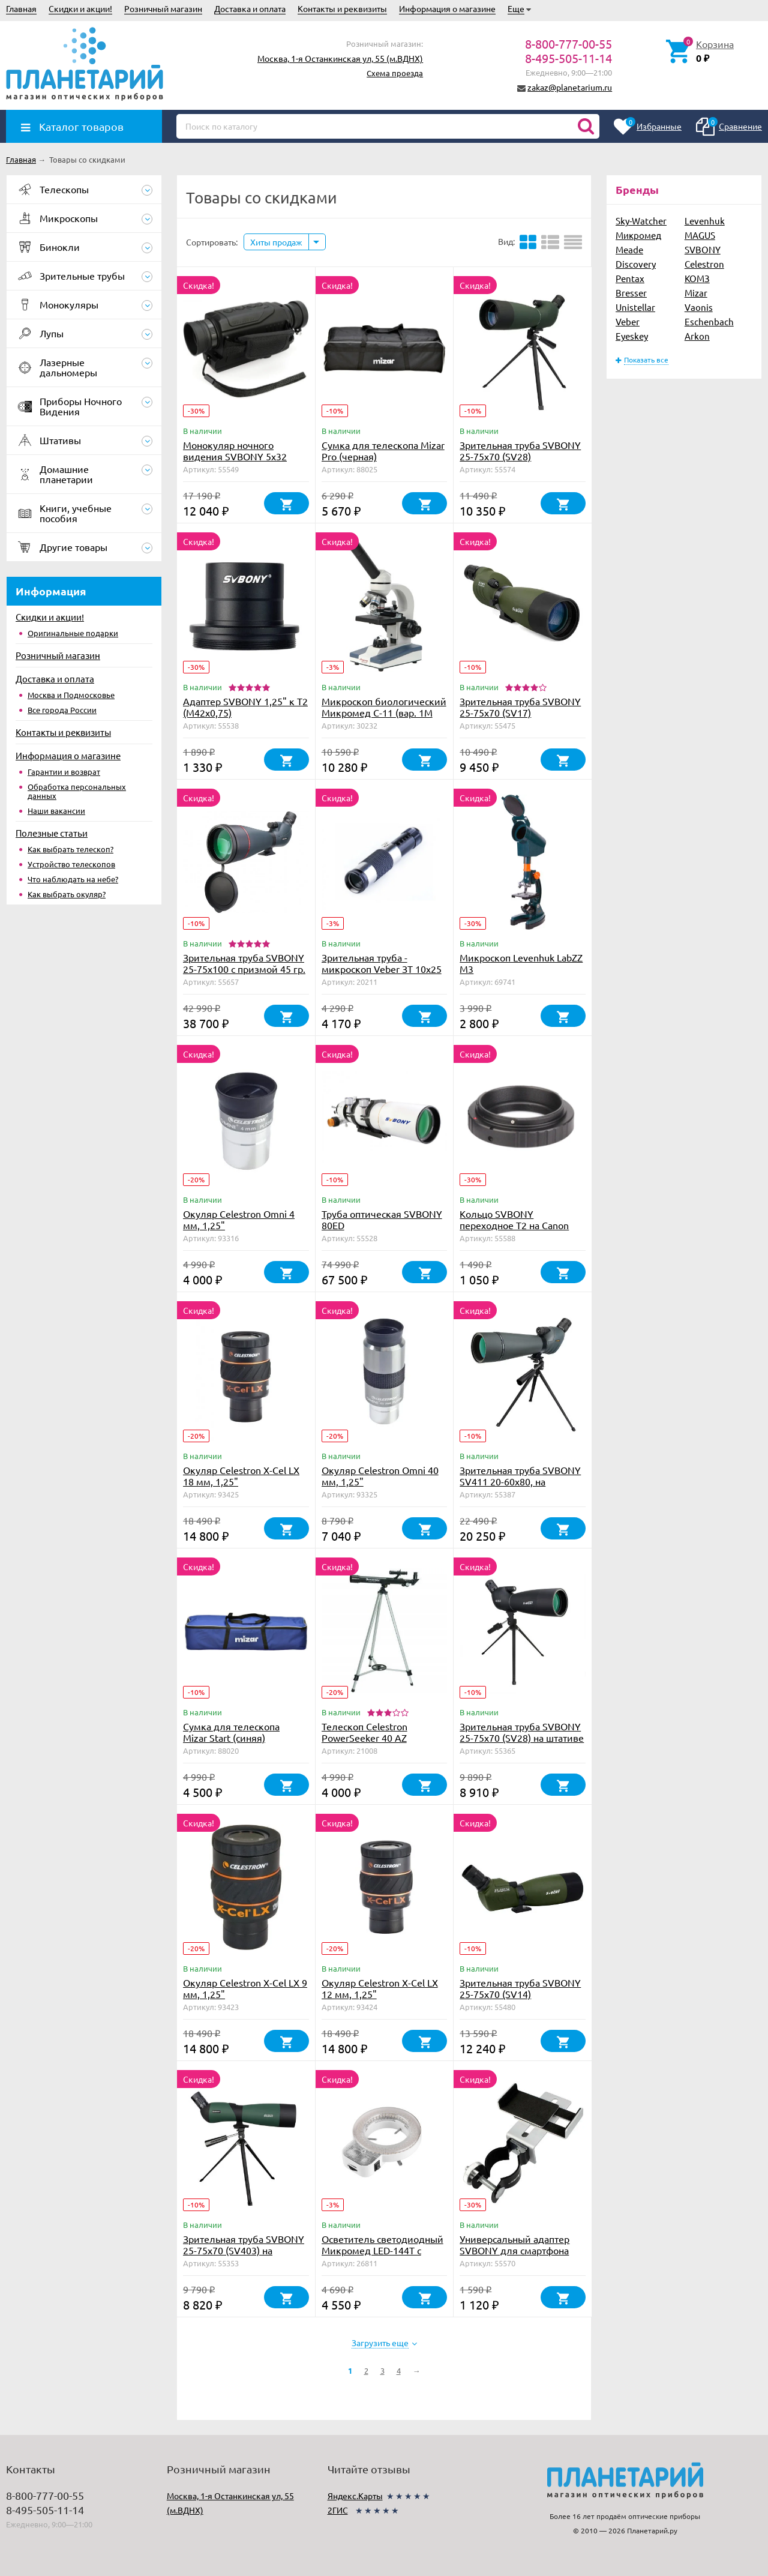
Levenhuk (705, 220)
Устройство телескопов (71, 864)
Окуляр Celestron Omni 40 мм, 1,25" (380, 1475)
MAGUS (700, 235)
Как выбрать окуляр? (67, 894)
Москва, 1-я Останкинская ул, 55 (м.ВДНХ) (340, 58)
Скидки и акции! (80, 8)
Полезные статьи (52, 832)
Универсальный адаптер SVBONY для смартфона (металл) (514, 2250)
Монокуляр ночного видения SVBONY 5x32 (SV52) (235, 456)
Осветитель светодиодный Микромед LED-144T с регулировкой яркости (382, 2250)
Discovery (636, 263)
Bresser (631, 292)
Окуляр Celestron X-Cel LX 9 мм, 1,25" (245, 1988)
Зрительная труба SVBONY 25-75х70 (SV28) (520, 450)
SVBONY (703, 249)
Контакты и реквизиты (342, 8)
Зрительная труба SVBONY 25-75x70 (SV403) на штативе (243, 2250)
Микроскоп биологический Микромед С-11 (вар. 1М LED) (384, 712)
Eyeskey (632, 336)
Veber (628, 321)
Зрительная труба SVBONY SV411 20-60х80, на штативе (520, 1481)
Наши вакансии (56, 810)
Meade (629, 249)
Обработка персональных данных (77, 791)
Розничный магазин (163, 8)
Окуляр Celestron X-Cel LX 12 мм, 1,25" (380, 1988)
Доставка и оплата (250, 8)
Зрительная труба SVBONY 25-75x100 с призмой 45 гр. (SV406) (244, 968)
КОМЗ (697, 278)
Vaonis (699, 307)
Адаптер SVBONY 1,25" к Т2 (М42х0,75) (245, 706)
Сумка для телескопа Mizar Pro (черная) (383, 450)
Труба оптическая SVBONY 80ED (382, 1219)
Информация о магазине (447, 8)
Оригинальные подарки (73, 633)
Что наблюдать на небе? (73, 879)
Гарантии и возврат (64, 771)
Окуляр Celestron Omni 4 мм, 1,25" (239, 1219)
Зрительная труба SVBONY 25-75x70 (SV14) (520, 1988)
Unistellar (635, 307)
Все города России (62, 710)
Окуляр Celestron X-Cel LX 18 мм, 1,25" (241, 1475)
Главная (21, 8)
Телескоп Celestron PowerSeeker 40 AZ (364, 1732)
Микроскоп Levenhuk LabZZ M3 (521, 963)
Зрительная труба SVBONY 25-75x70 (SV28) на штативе (522, 1732)
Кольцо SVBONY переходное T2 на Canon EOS (514, 1225)
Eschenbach (709, 321)
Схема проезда (395, 73)
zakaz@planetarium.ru (569, 87)
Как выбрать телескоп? (70, 849)
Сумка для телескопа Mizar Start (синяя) (231, 1732)
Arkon (697, 336)
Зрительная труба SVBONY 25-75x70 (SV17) (520, 706)
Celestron (704, 263)
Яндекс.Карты (355, 2495)
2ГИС (338, 2510)
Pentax (630, 278)
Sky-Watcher (641, 220)
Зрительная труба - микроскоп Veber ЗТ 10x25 (382, 963)
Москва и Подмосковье (71, 695)
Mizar (696, 292)
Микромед (638, 235)
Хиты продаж (276, 241)
